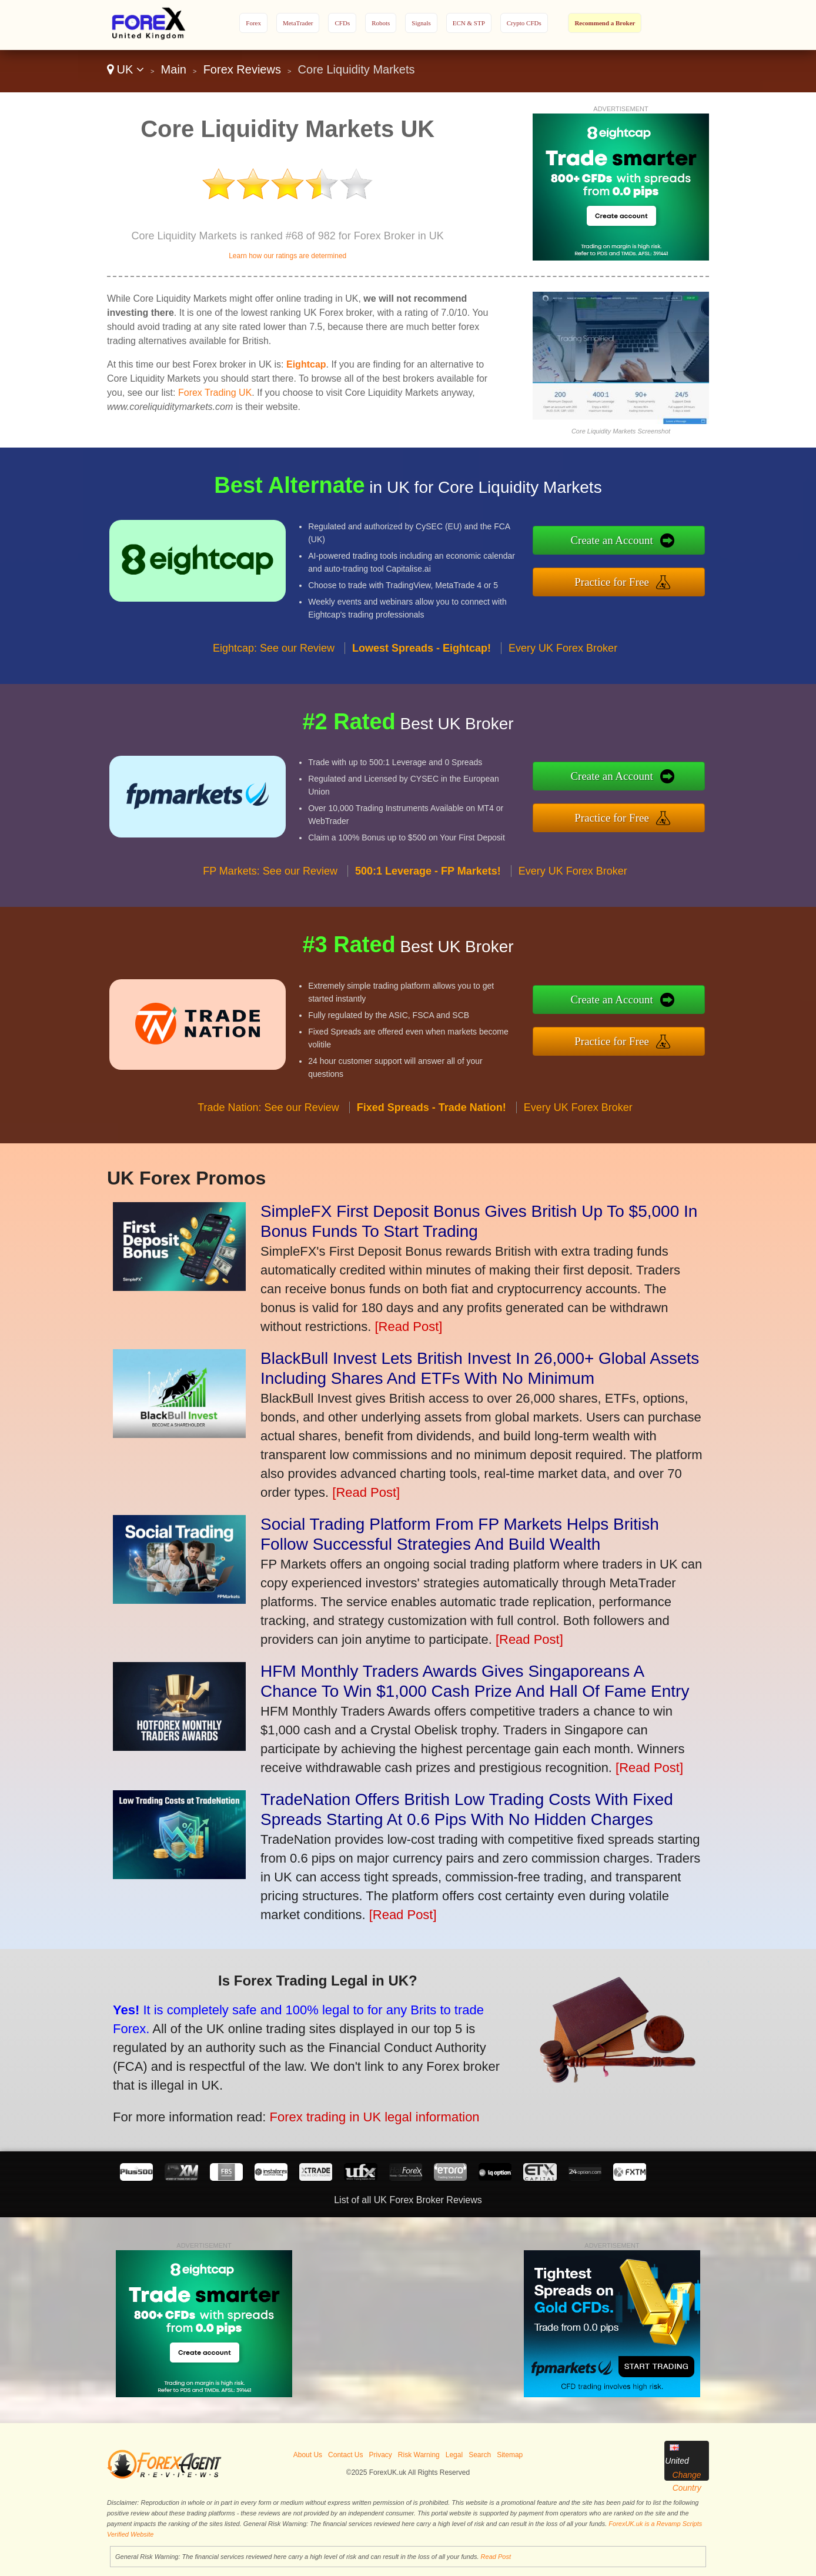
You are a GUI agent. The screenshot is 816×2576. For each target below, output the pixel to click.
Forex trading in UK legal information (361, 2113)
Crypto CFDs (524, 22)
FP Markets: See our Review (270, 880)
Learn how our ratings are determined (287, 256)
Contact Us (345, 2455)
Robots (381, 22)
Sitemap (510, 2455)
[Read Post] (408, 1326)
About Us (307, 2455)
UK (125, 69)
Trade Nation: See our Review (268, 1117)
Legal (454, 2455)
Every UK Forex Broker (563, 657)
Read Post (496, 2556)
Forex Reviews (242, 69)
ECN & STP (469, 22)
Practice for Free (622, 580)
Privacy (380, 2455)
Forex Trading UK (215, 393)
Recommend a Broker (604, 22)
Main (173, 69)
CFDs (342, 22)
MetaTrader (298, 22)
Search (480, 2455)
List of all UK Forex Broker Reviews (408, 2200)
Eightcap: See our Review (274, 657)
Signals (421, 22)
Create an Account (621, 542)
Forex (253, 22)
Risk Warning (419, 2455)
